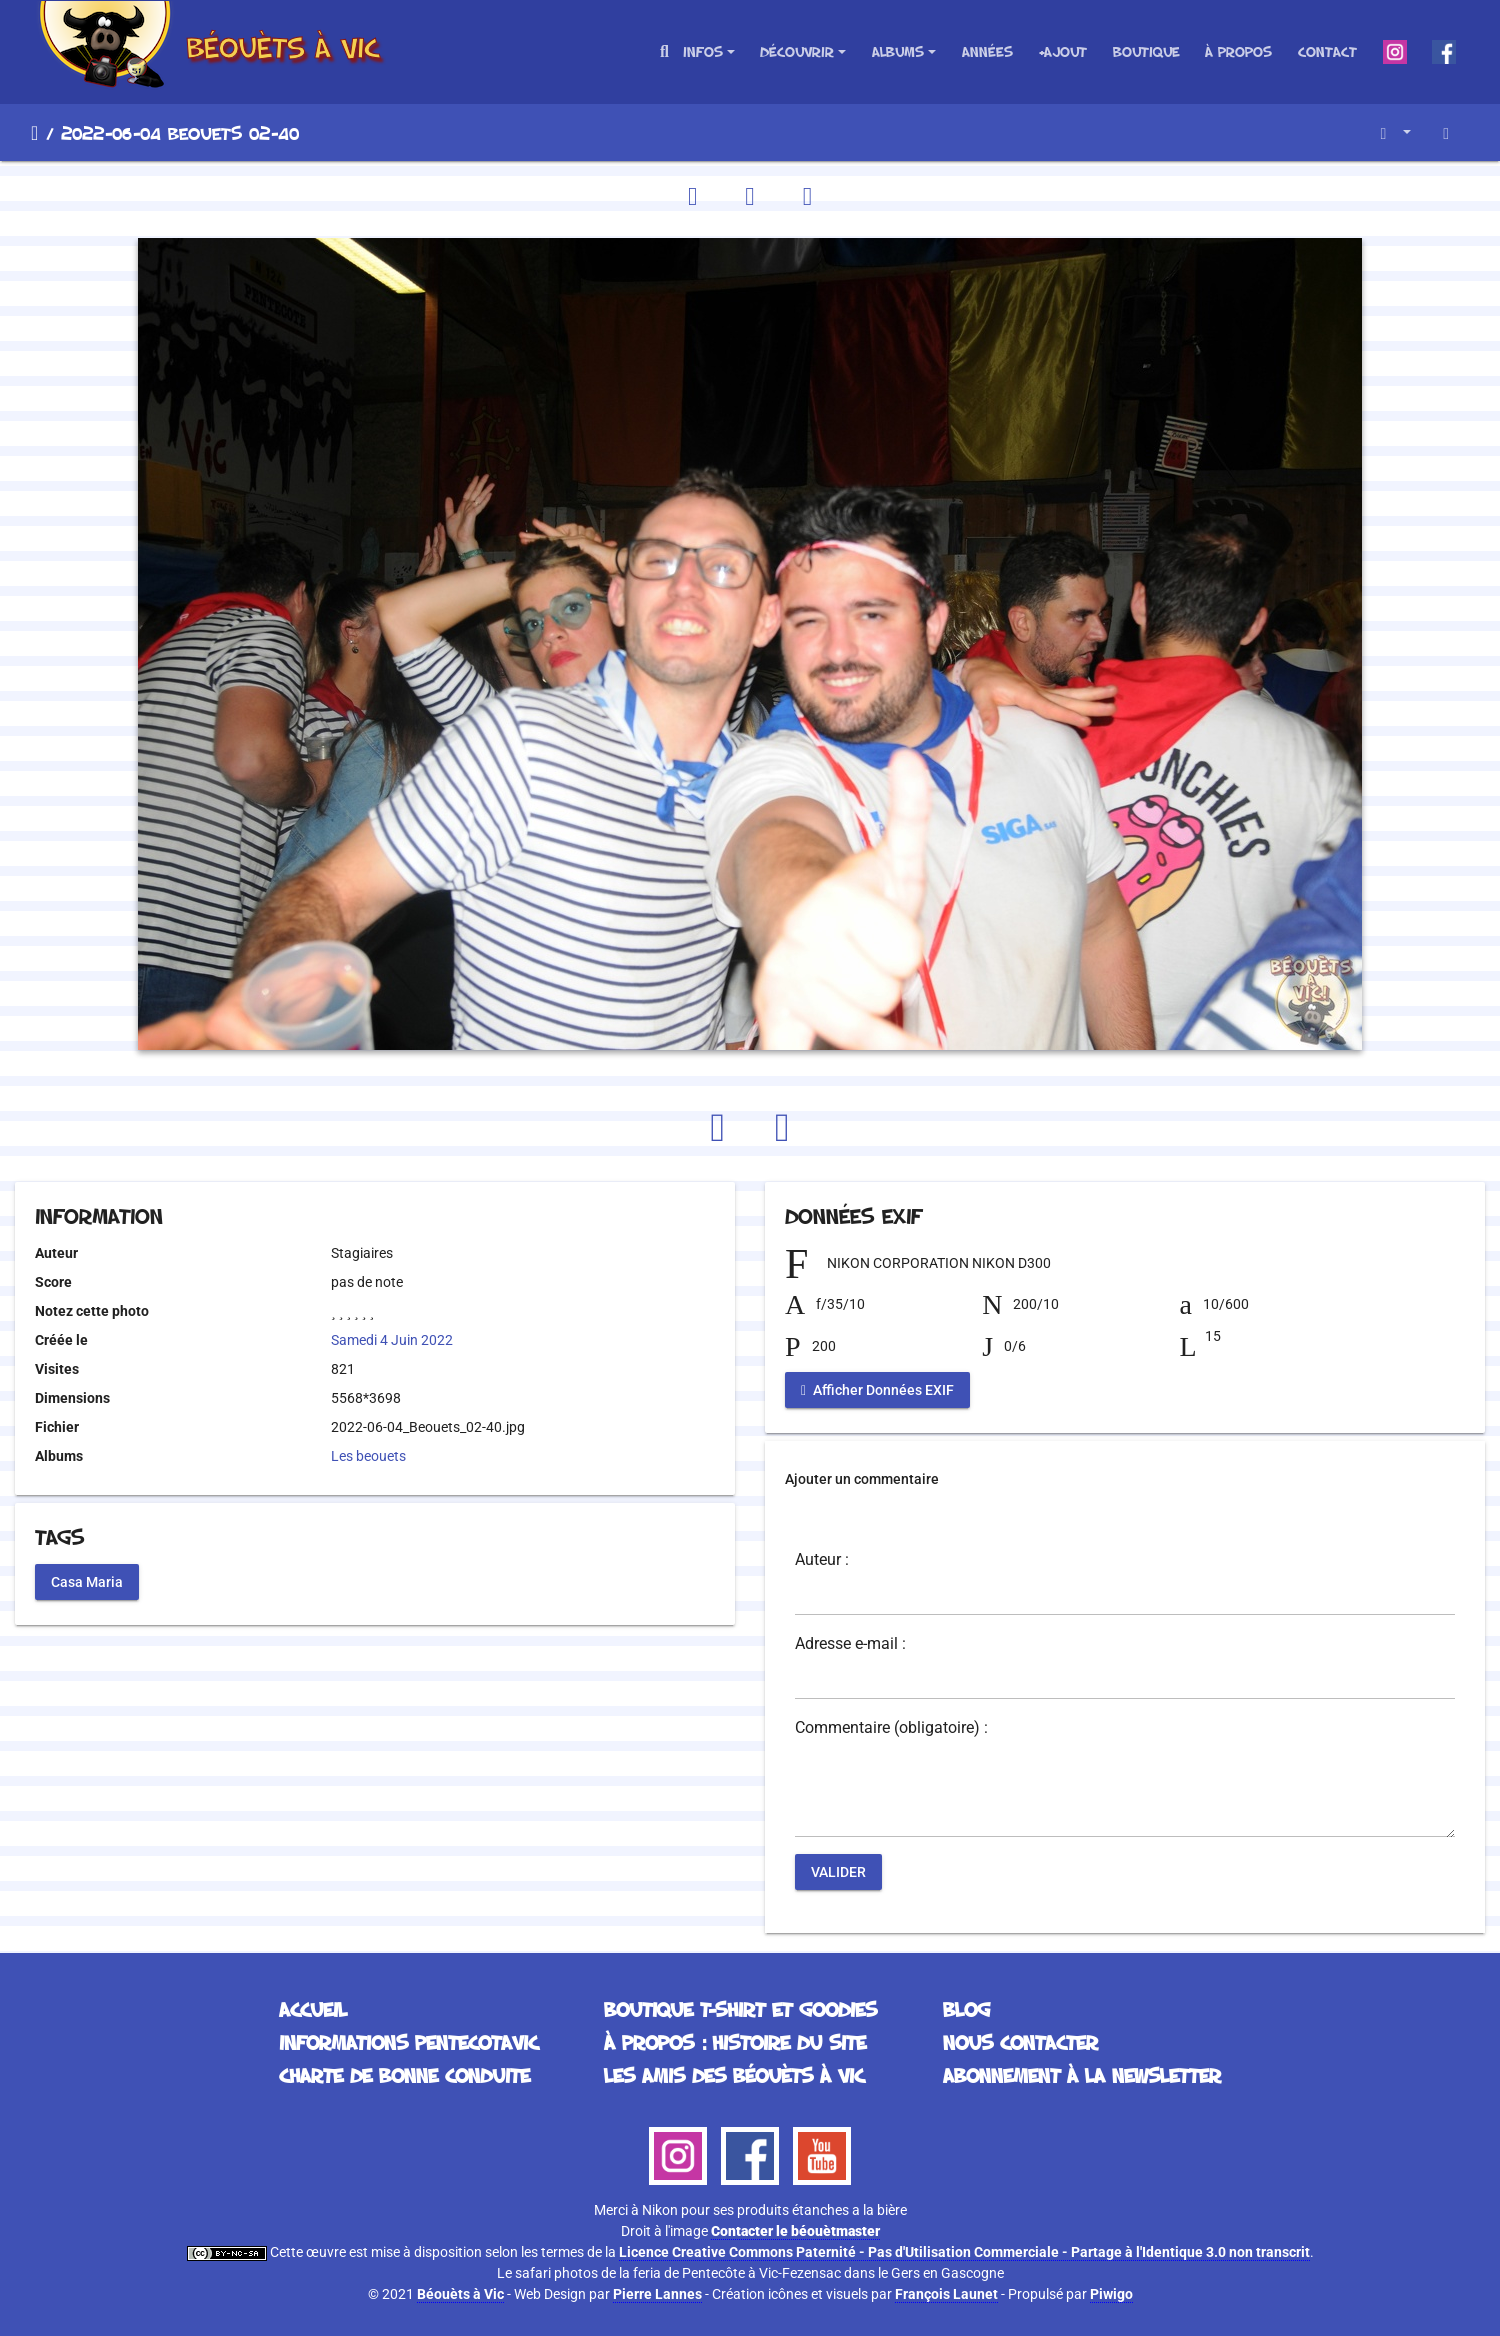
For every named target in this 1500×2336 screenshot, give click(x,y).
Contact (1327, 51)
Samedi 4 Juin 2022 (392, 1340)
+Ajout (1062, 51)
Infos (703, 51)
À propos (1238, 51)
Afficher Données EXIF (877, 1390)
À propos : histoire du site (735, 2042)
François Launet (946, 2294)
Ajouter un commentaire (862, 1479)
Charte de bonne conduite (404, 2075)
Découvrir (797, 51)
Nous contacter (1020, 2042)
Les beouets (368, 1456)
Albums (898, 51)
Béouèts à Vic (460, 2294)
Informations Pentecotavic (408, 2042)
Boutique (1146, 51)
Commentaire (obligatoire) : (891, 1728)
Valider (838, 1872)
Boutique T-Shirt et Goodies (740, 2009)
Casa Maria (87, 1581)
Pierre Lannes (657, 2294)
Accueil (34, 133)
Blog (966, 2009)
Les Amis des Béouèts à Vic (734, 2075)
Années (987, 51)
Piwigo (1111, 2294)
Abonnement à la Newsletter (1082, 2075)
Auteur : (822, 1560)
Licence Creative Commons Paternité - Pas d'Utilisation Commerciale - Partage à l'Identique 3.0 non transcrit (964, 2252)
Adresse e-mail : (850, 1644)
